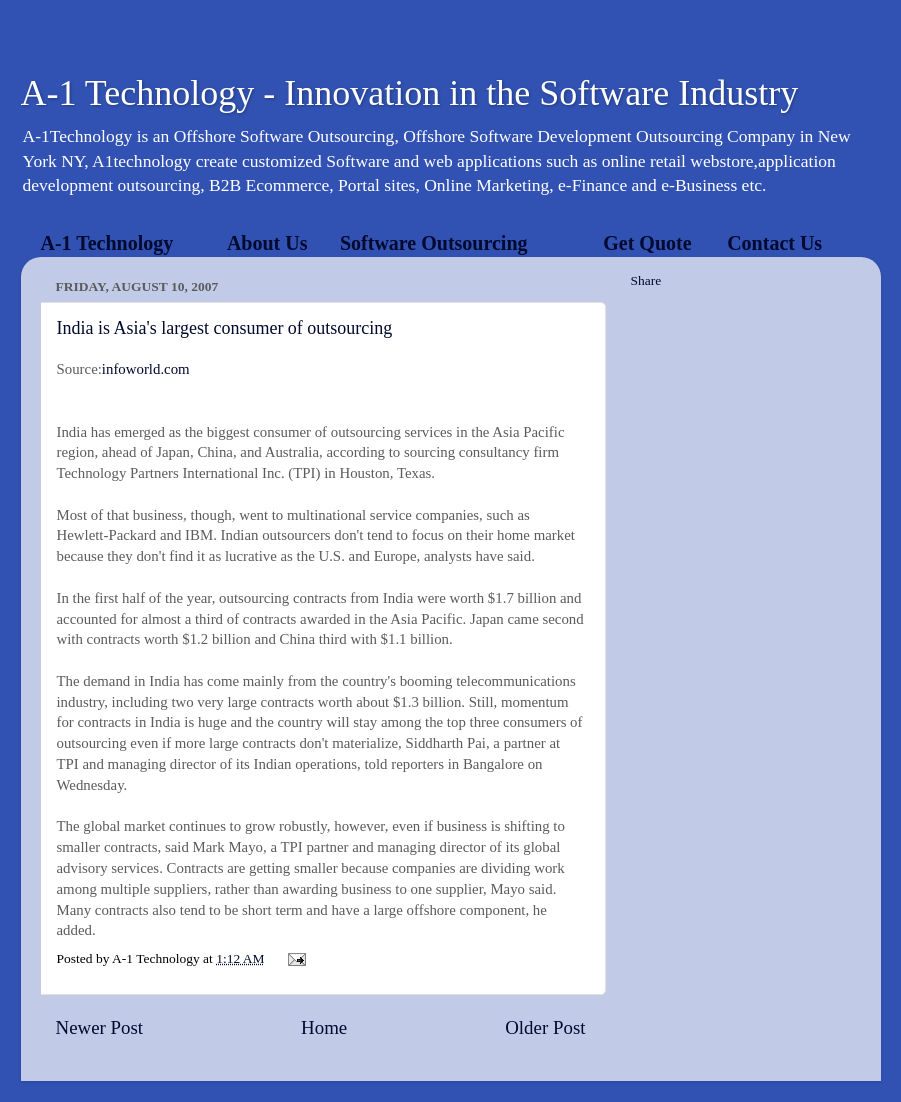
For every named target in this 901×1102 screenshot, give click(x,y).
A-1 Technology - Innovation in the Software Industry (410, 93)
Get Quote (647, 243)
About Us (267, 243)
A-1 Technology (107, 243)
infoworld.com (146, 369)
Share (646, 280)
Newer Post (100, 1027)
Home (324, 1027)
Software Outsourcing (434, 243)
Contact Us (774, 243)
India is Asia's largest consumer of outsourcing (225, 328)
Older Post (545, 1027)
